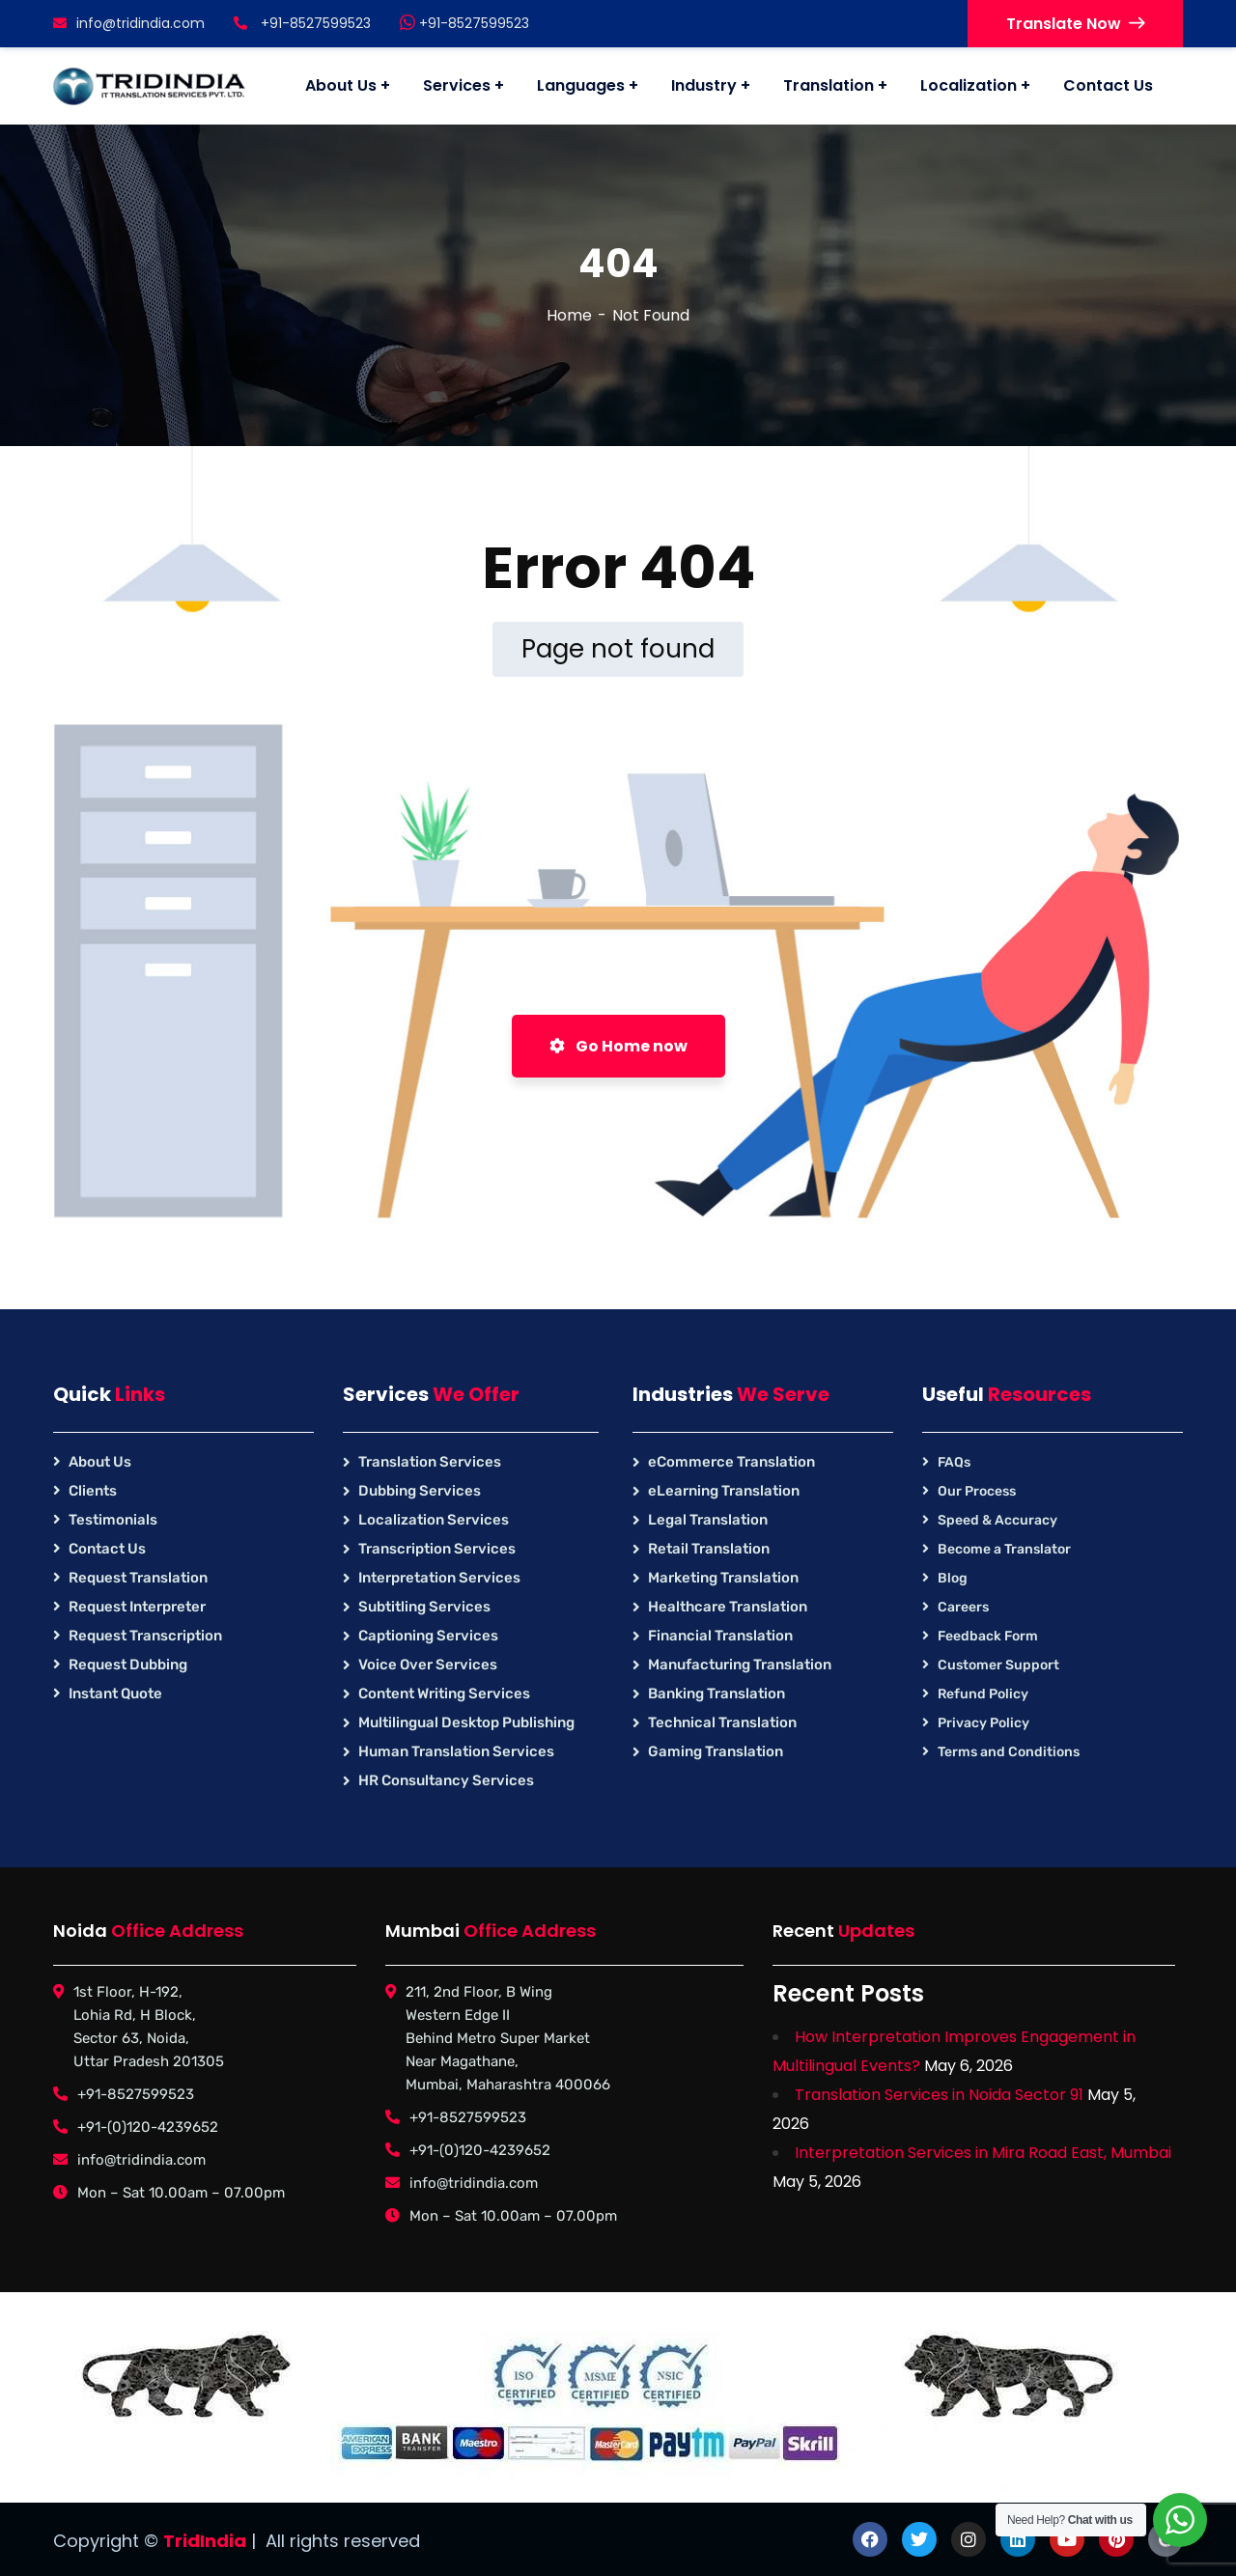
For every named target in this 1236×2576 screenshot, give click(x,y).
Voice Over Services (427, 1664)
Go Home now (618, 1046)
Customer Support (998, 1665)
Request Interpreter (137, 1606)
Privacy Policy (983, 1723)
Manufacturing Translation (739, 1664)
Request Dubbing (128, 1664)
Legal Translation (708, 1519)
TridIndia (204, 2541)
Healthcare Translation (727, 1606)
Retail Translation (709, 1548)
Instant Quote (115, 1693)
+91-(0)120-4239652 (147, 2127)
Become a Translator (1004, 1549)
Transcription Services (437, 1548)
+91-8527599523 (464, 23)
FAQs (954, 1462)
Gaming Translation (715, 1751)
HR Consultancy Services (446, 1780)
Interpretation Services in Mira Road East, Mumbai (983, 2153)
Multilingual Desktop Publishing (466, 1722)
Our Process (977, 1491)
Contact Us (107, 1548)
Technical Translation (722, 1722)
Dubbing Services (419, 1490)
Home (569, 315)
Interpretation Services (439, 1577)
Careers (963, 1607)
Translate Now (1075, 24)
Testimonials (113, 1519)
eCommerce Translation (731, 1461)
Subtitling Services (424, 1606)
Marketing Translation (723, 1577)
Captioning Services (428, 1635)
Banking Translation (716, 1693)
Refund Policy (983, 1694)
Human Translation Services (456, 1751)
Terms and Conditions (1009, 1752)
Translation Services (429, 1461)
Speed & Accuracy (997, 1520)
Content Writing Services (444, 1693)
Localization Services (433, 1519)
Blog (953, 1578)
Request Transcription (145, 1635)
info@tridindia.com (129, 23)
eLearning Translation (724, 1490)
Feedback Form (988, 1636)
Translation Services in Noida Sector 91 (939, 2095)
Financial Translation (720, 1635)
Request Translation (138, 1577)
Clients (93, 1490)
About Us (100, 1461)
